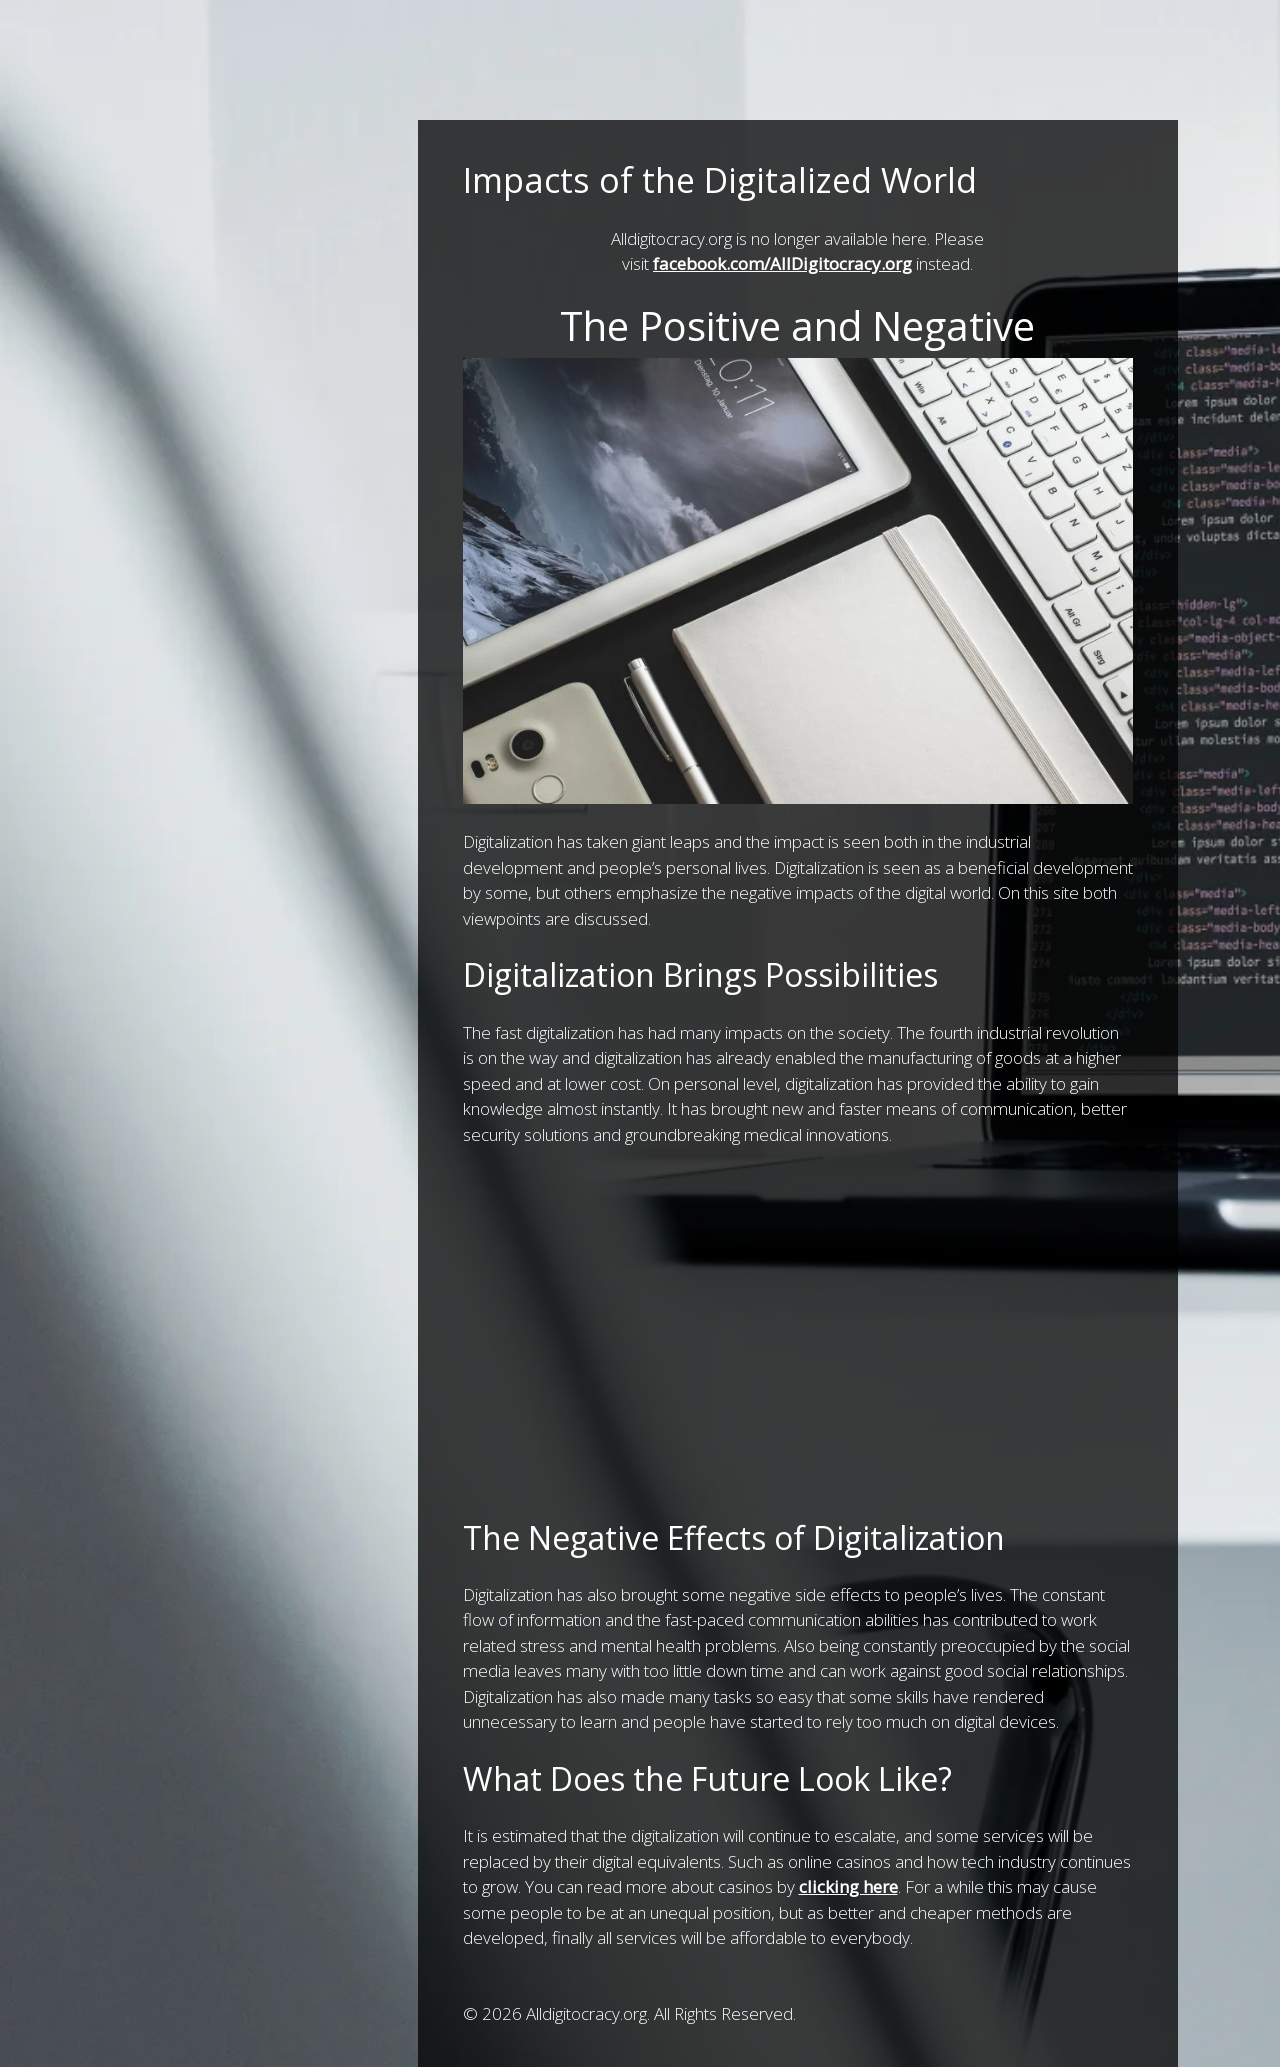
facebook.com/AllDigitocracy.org (782, 263)
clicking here (848, 1886)
